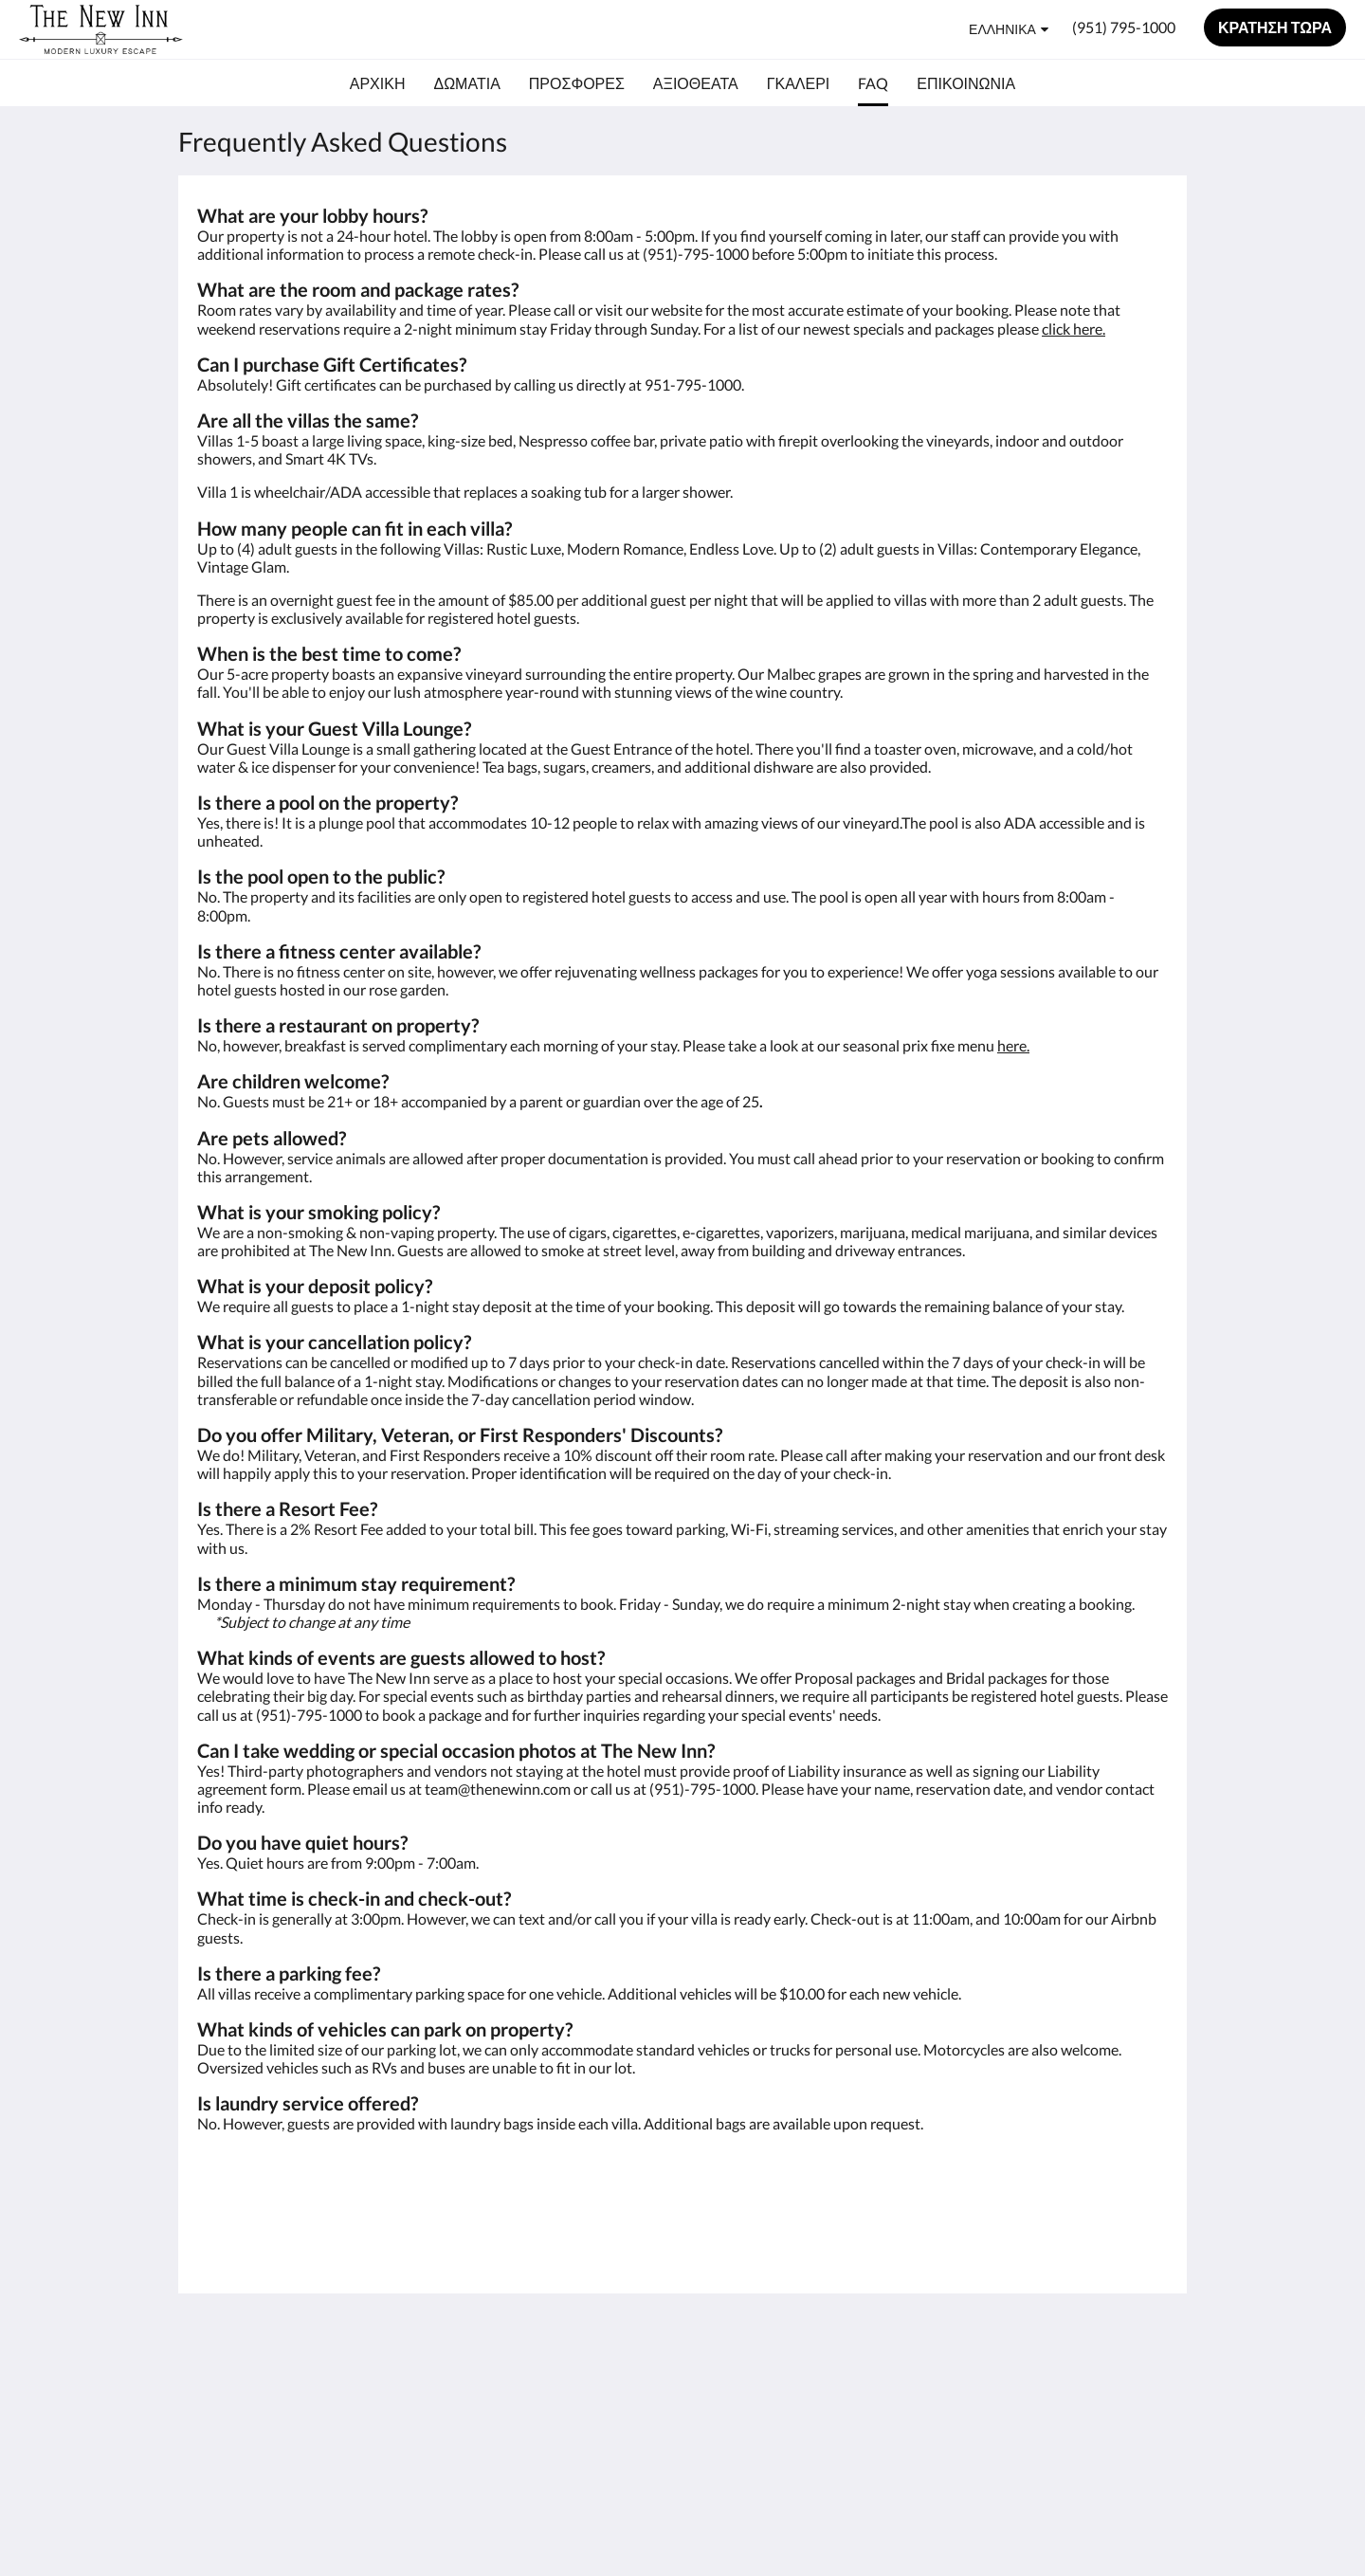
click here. (1073, 329)
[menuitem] (378, 83)
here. (1013, 1045)
